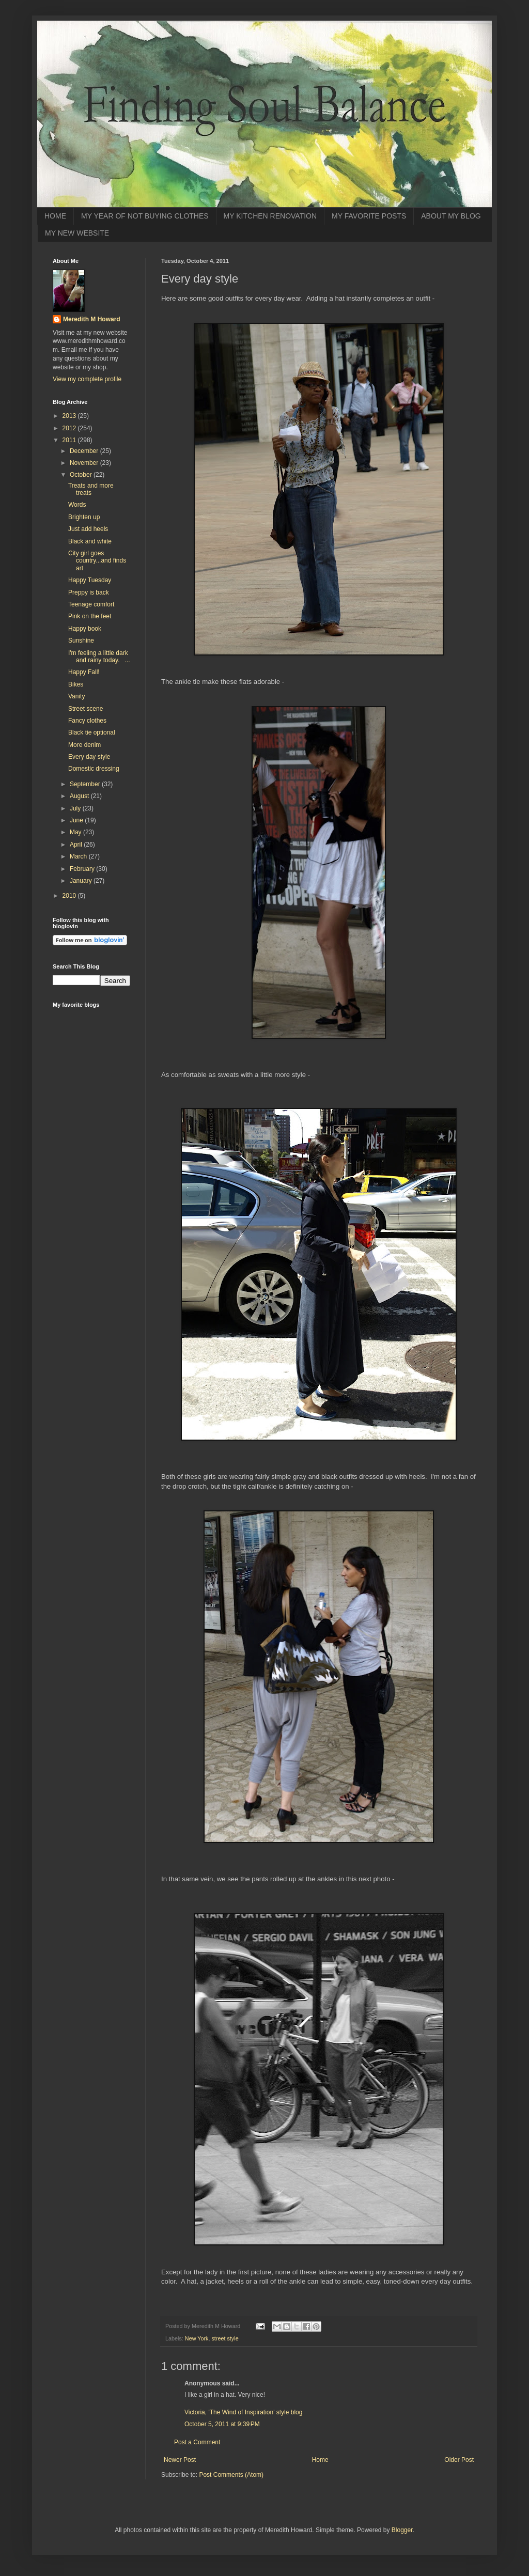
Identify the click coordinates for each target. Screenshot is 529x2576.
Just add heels (88, 529)
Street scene (85, 708)
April (77, 844)
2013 (70, 415)
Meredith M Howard (91, 319)
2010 (70, 895)
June (77, 820)
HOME (55, 216)
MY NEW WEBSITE (77, 233)
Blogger (402, 2530)
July (76, 808)
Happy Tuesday (89, 580)
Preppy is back (88, 592)
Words (77, 504)
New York (197, 2338)
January (82, 880)
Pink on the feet (89, 616)
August (80, 796)
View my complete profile (87, 379)
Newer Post (180, 2459)
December (85, 451)
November (85, 462)
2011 (70, 440)
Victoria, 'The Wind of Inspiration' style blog (243, 2412)
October (82, 474)
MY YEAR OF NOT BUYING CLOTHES (145, 216)
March (79, 856)
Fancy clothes (87, 720)
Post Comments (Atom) (231, 2474)
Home (320, 2459)
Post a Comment (197, 2442)
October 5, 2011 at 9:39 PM (222, 2424)
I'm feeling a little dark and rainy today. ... (99, 656)
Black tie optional (91, 732)
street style (224, 2338)
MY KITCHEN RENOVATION (270, 216)
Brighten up (84, 517)
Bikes (75, 684)
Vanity (76, 696)
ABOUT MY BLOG (450, 216)
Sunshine (81, 640)
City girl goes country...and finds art (97, 561)
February (83, 868)
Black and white (90, 541)
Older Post (459, 2459)
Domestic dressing (93, 768)
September (86, 784)
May (76, 832)
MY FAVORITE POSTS (369, 216)
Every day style (89, 756)
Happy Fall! (84, 672)
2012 (70, 428)
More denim (84, 744)
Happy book (84, 628)
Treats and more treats (91, 489)
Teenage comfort (91, 604)
